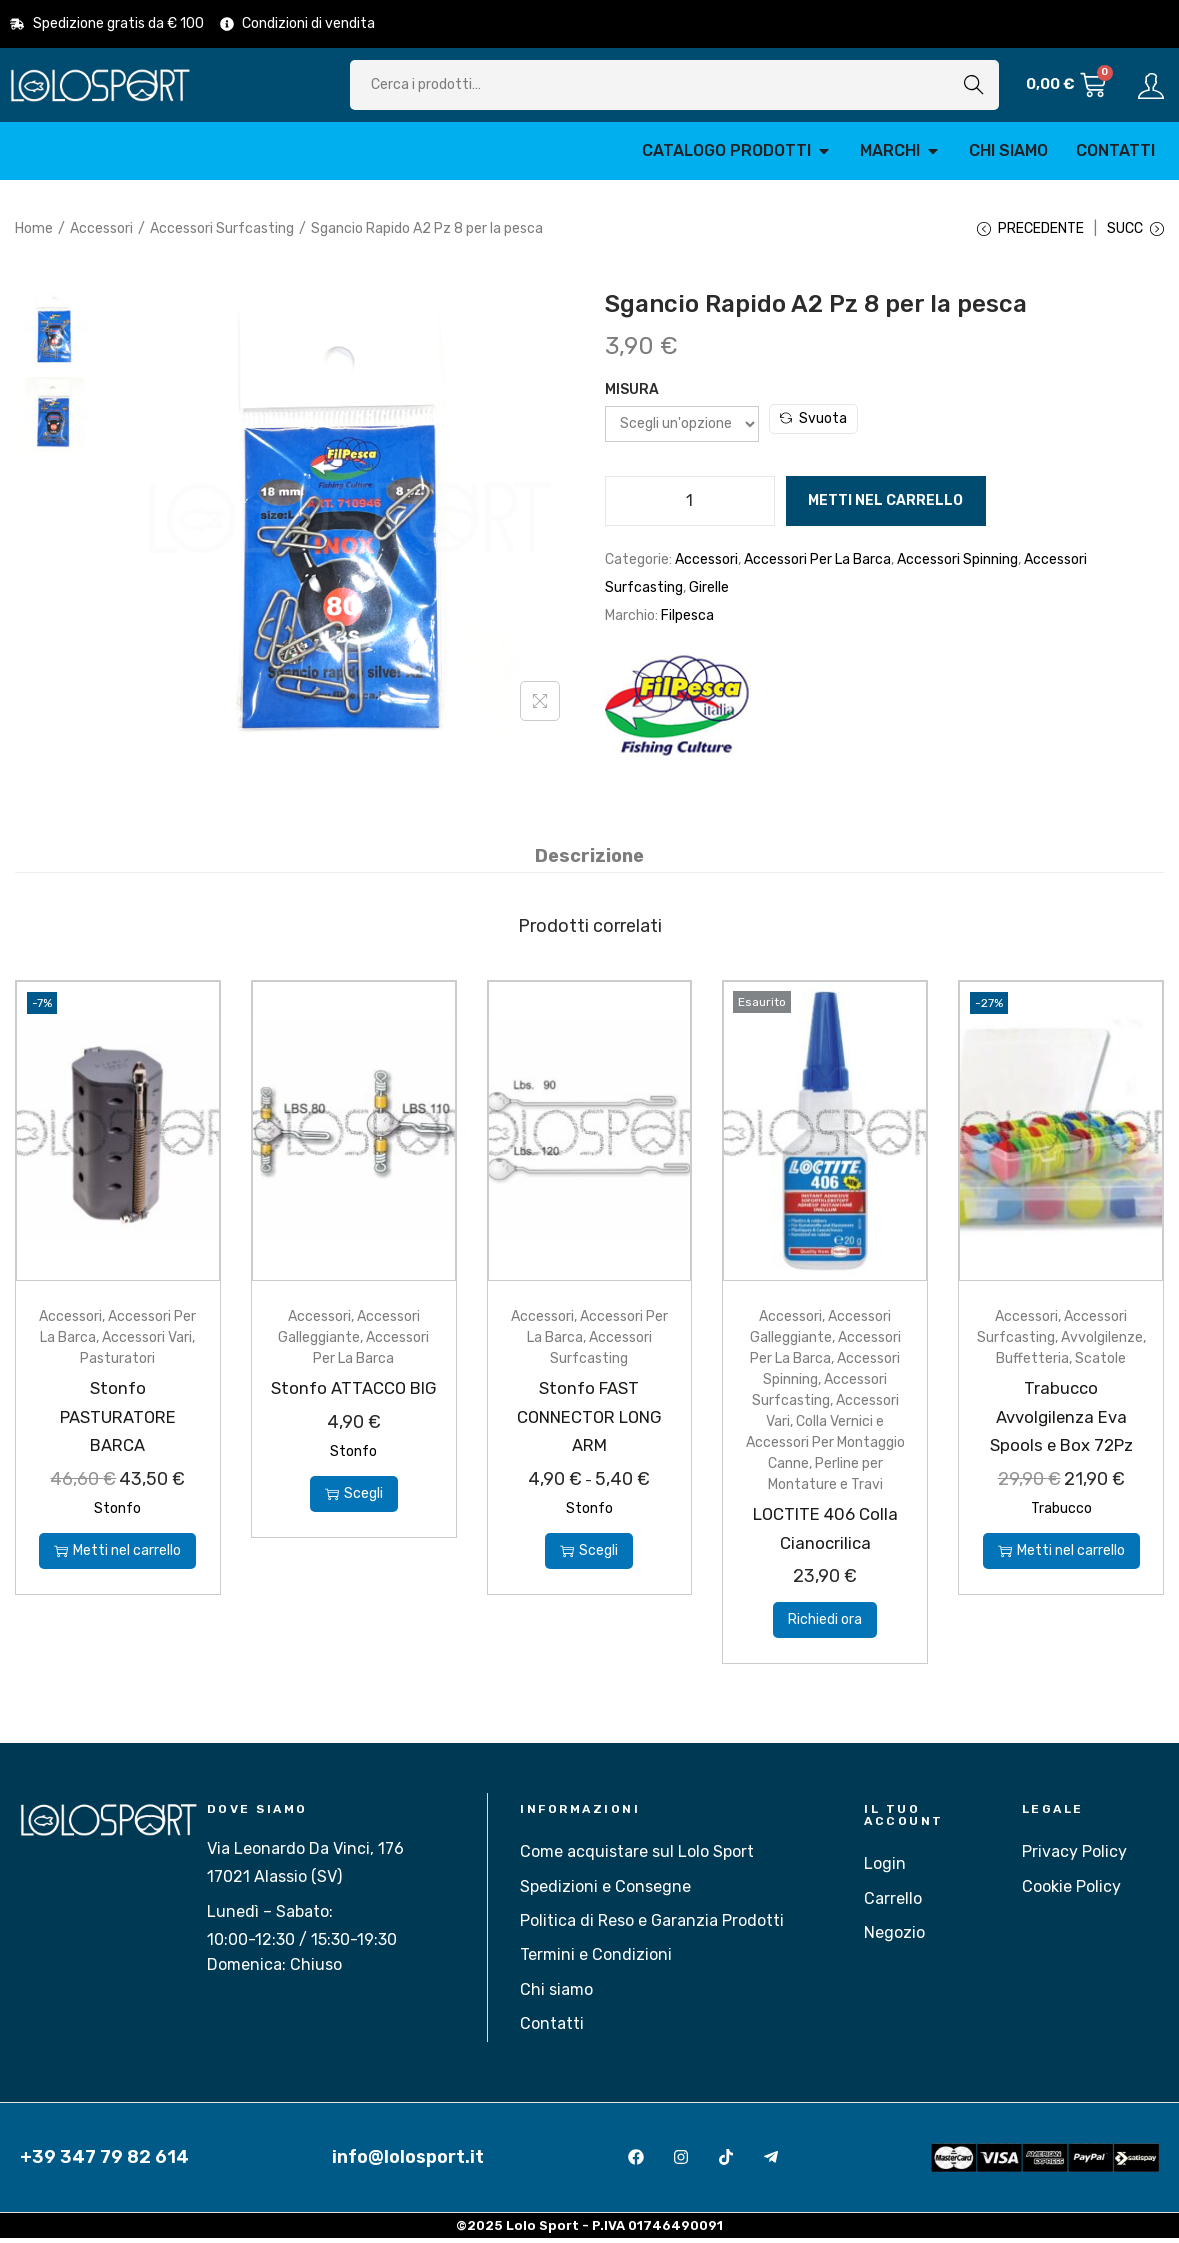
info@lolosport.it (408, 2162)
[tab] (589, 861)
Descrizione (589, 861)
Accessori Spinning (957, 566)
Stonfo (117, 1512)
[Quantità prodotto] (690, 508)
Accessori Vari (147, 1342)
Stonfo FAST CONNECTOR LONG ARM (589, 1421)
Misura (632, 396)
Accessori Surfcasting (222, 228)
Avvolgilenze (1102, 1342)
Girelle (709, 594)
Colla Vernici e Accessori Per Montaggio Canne (825, 1447)
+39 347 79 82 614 (104, 2162)
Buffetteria (1032, 1363)
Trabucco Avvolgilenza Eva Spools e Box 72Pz (1061, 1421)
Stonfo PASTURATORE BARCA (117, 1421)
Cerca (974, 84)
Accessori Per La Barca (817, 566)
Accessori (101, 228)
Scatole (1100, 1363)
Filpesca (687, 622)
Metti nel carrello (885, 507)
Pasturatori (117, 1363)
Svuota (813, 425)
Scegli (354, 1526)
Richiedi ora (825, 1624)
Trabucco (1061, 1512)
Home (34, 228)
